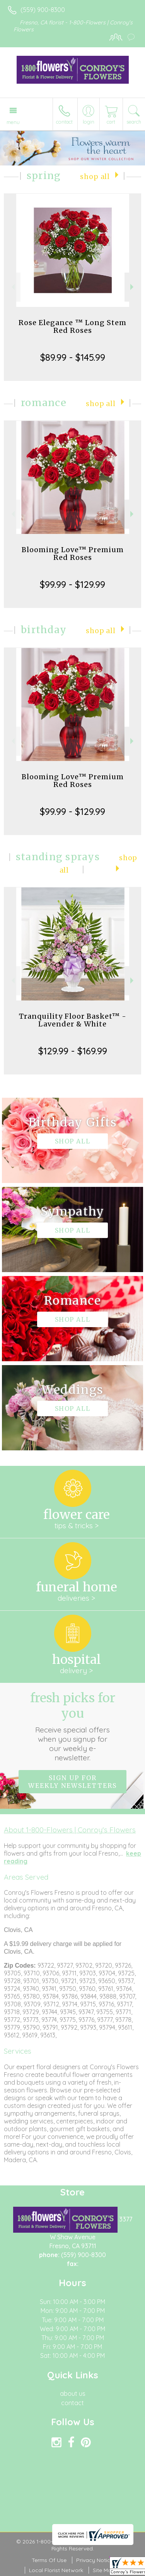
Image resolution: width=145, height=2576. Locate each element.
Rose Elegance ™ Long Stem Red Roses (72, 326)
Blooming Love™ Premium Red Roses (73, 553)
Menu (13, 122)
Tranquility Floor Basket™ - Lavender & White (72, 1020)
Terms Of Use (49, 2560)
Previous (12, 286)
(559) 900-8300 (42, 10)
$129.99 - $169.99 (72, 1051)
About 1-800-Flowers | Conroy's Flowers (70, 1829)
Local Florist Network (56, 2570)
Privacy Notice (94, 2560)
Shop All (95, 176)
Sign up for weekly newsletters (72, 1781)
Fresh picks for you (72, 1726)
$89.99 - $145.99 (72, 357)
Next (133, 286)
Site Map (104, 2570)
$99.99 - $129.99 (72, 584)
